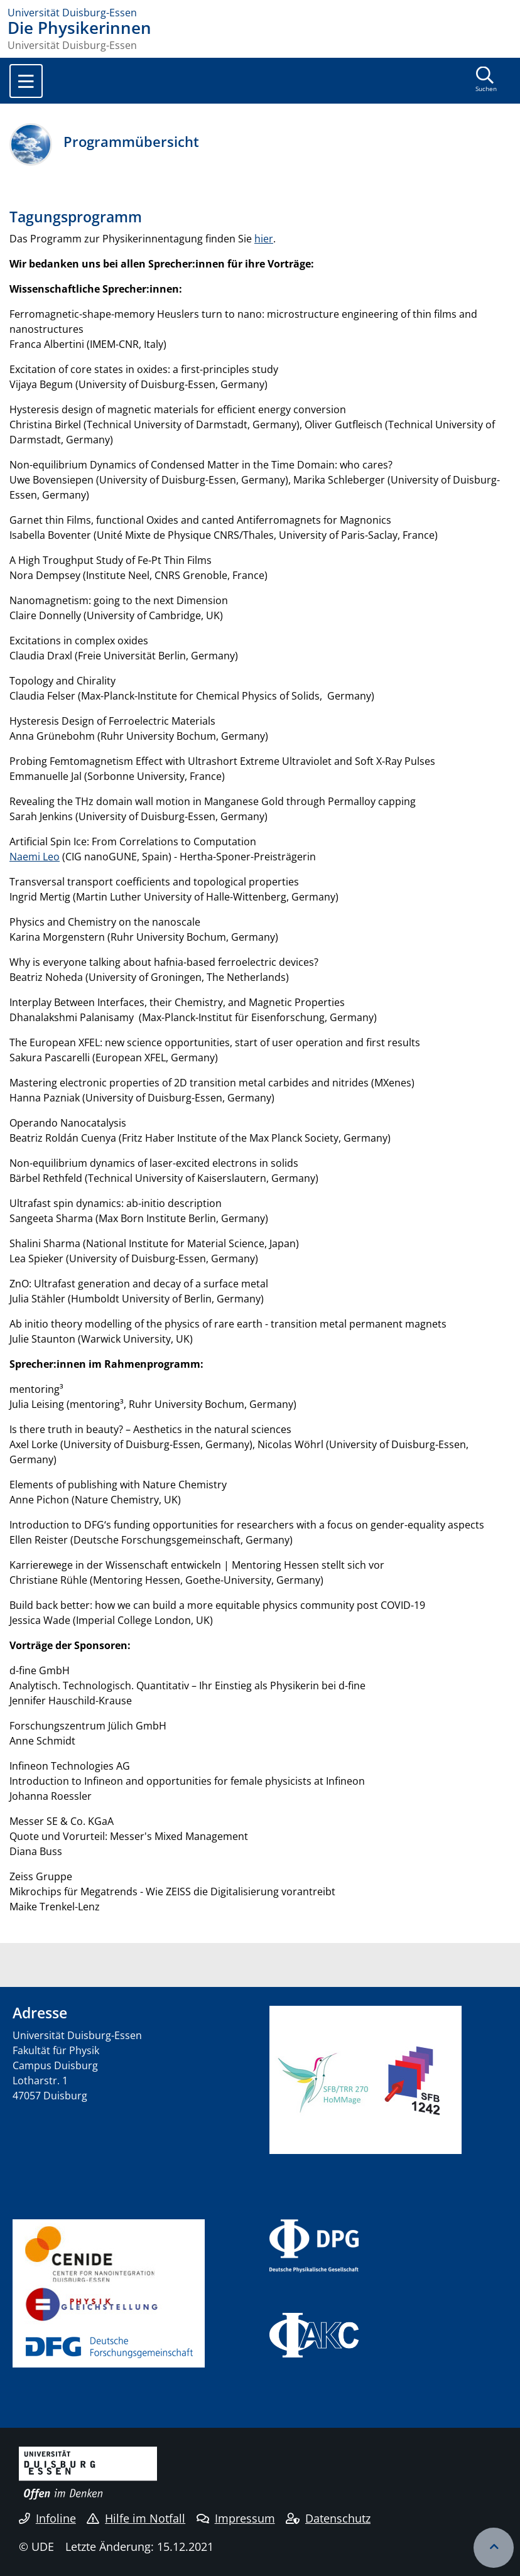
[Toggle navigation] (26, 81)
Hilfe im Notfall (136, 2518)
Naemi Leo (34, 856)
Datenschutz (328, 2518)
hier (263, 239)
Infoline (47, 2518)
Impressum (236, 2518)
